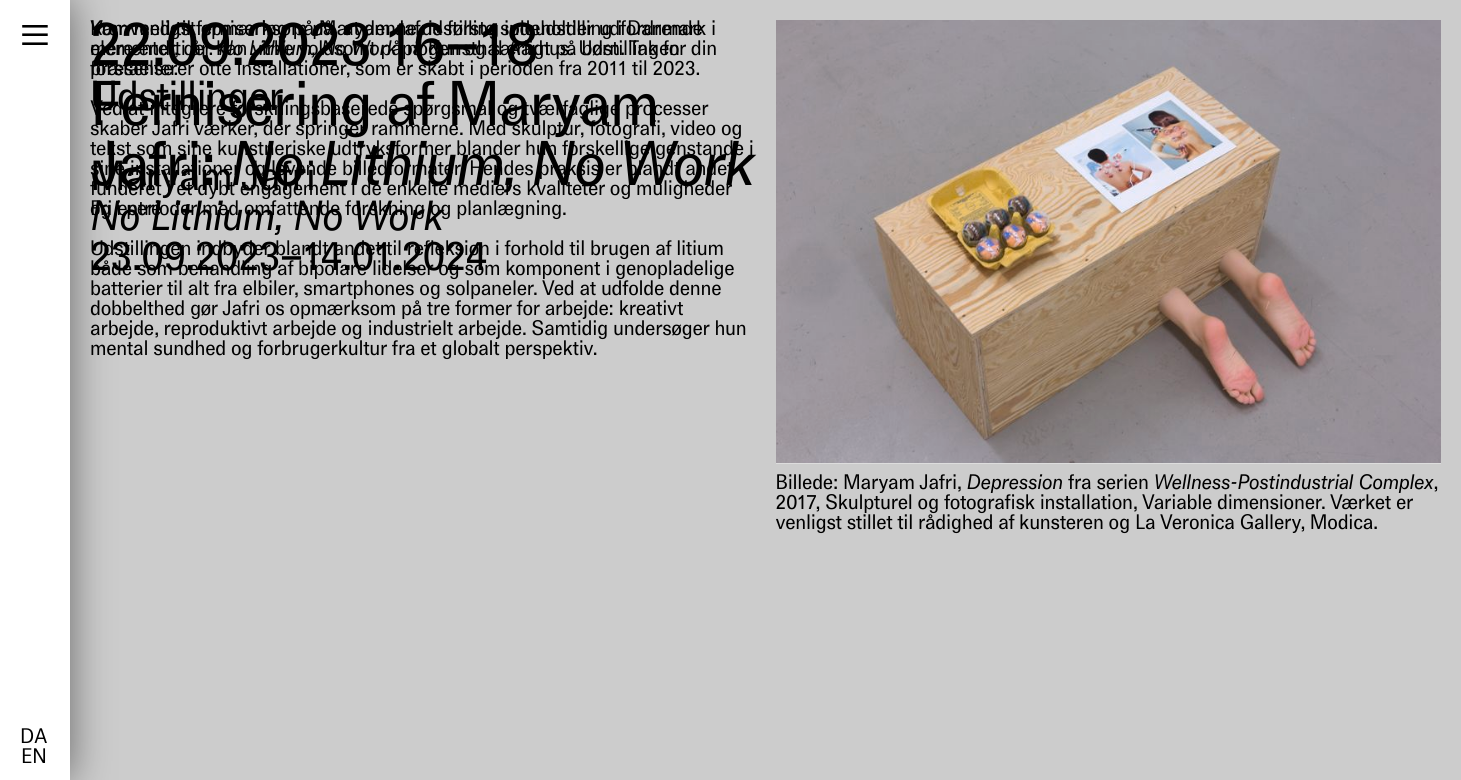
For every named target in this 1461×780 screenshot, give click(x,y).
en (33, 758)
